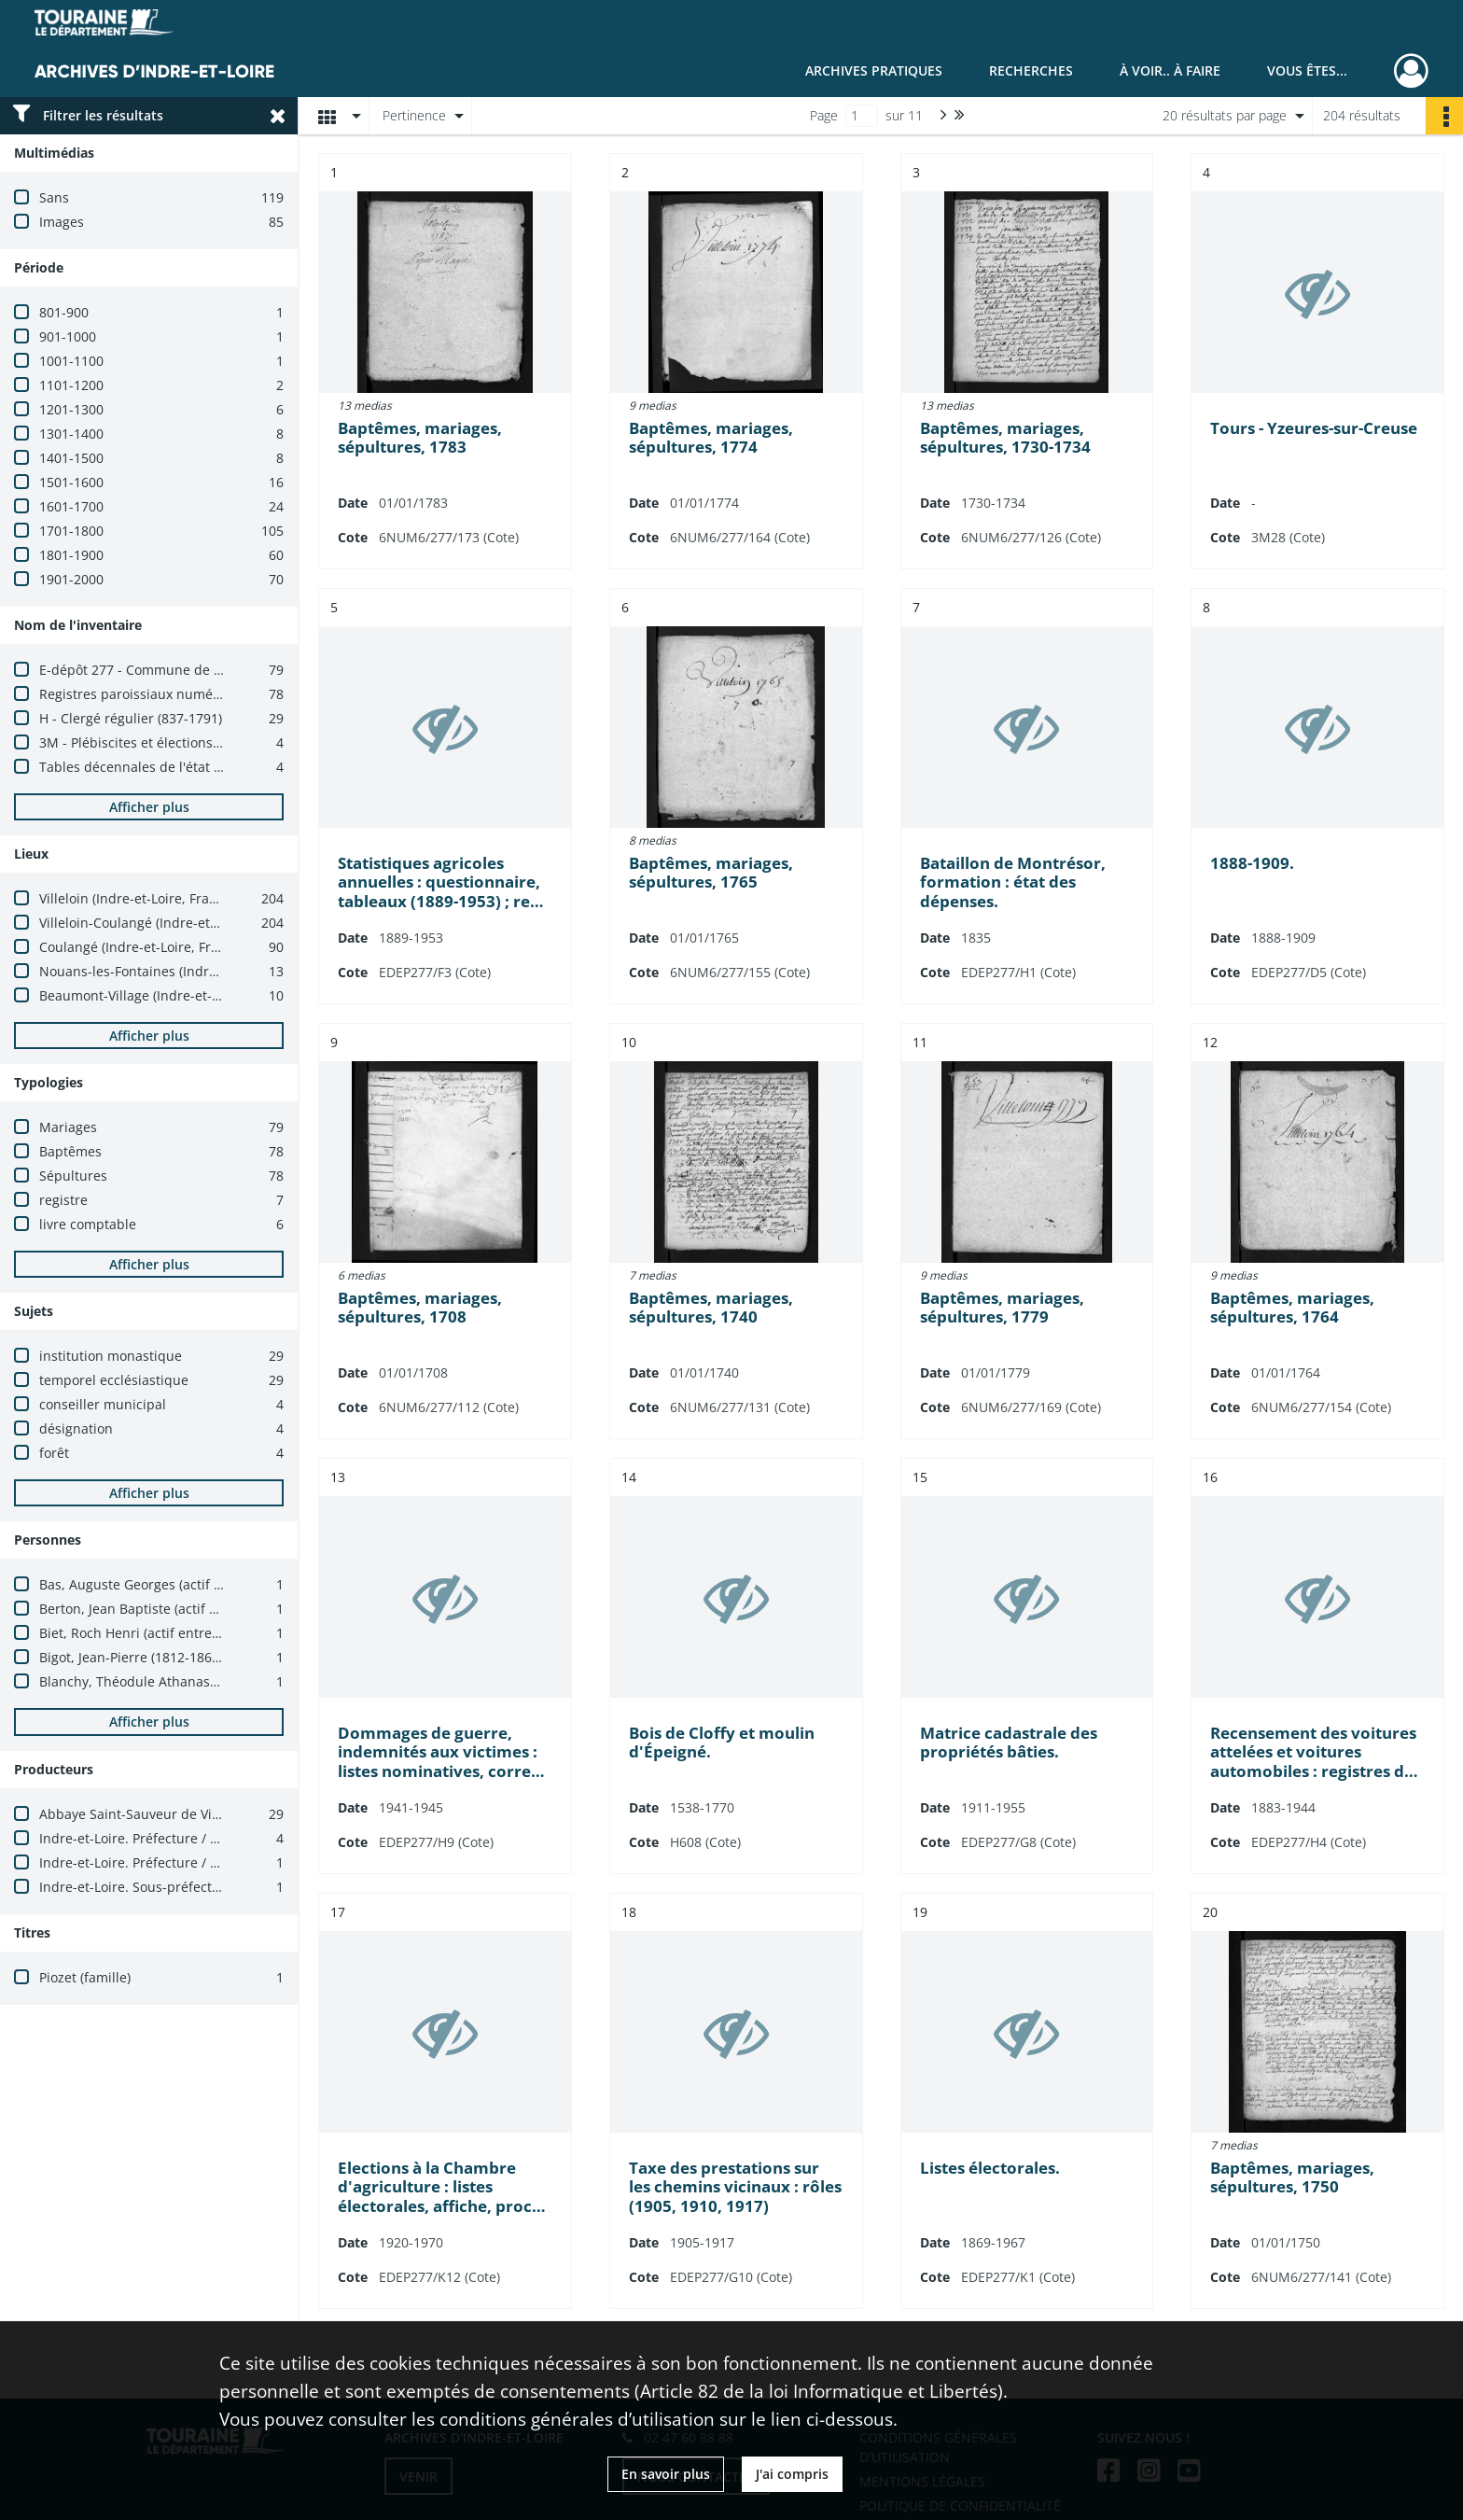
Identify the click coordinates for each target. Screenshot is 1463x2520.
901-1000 (67, 336)
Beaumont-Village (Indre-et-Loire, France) (167, 995)
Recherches (1031, 70)
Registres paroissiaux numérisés (141, 694)
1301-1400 (71, 433)
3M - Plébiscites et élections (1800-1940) (163, 742)
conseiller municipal (102, 1404)
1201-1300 (71, 409)
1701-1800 (71, 530)
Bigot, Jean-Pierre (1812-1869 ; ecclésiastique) (181, 1657)
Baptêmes (70, 1151)
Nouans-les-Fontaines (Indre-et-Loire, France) (180, 971)
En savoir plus (665, 2474)
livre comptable (87, 1224)
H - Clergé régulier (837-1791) (130, 718)
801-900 (64, 312)
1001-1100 (71, 361)
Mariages (68, 1127)
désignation (76, 1428)
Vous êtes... (1307, 70)
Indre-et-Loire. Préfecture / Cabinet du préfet (180, 1862)
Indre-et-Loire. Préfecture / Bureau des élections (190, 1838)
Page (824, 115)
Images (61, 222)
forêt (54, 1453)
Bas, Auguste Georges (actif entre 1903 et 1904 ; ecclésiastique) (236, 1584)
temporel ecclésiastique (113, 1380)
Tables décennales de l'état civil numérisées (177, 767)
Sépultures (73, 1175)
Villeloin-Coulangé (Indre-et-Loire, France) (169, 922)
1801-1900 (71, 555)
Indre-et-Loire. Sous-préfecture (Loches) (163, 1887)
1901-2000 (71, 579)
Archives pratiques (873, 70)
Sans (54, 197)
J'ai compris (792, 2474)
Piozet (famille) (85, 1977)
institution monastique (110, 1356)
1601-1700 (71, 506)
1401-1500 (71, 458)
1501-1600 (71, 482)
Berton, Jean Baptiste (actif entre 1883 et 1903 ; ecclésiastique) (234, 1608)
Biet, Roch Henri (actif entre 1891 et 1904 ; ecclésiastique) (218, 1633)
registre (63, 1200)
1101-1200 (71, 385)
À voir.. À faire (1170, 70)
